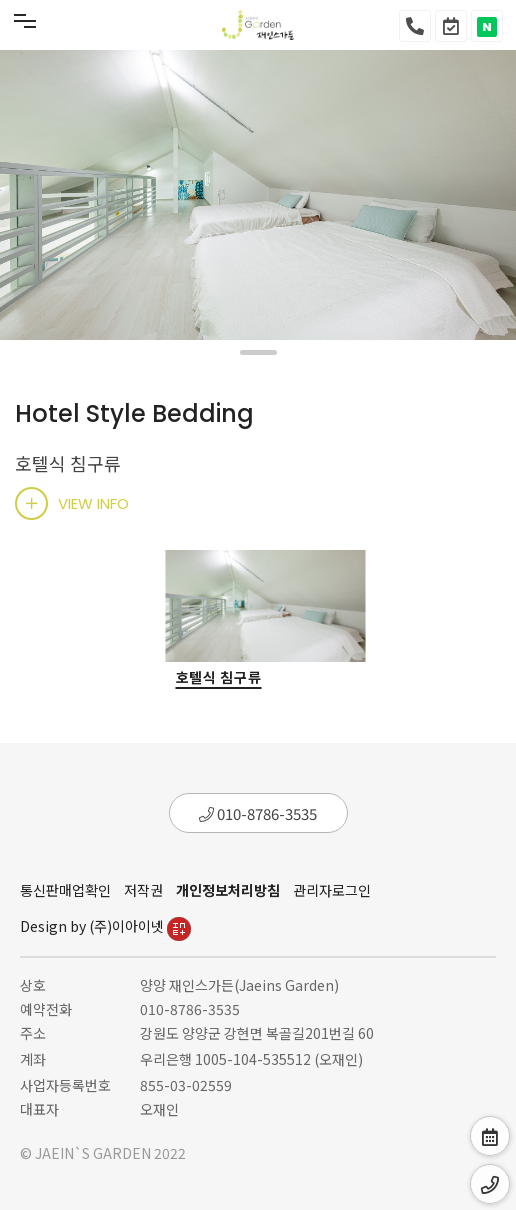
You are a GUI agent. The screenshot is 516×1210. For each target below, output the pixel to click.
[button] (258, 352)
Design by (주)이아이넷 (105, 926)
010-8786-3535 (258, 813)
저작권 (143, 890)
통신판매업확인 (65, 890)
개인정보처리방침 (228, 890)
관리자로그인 (332, 890)
